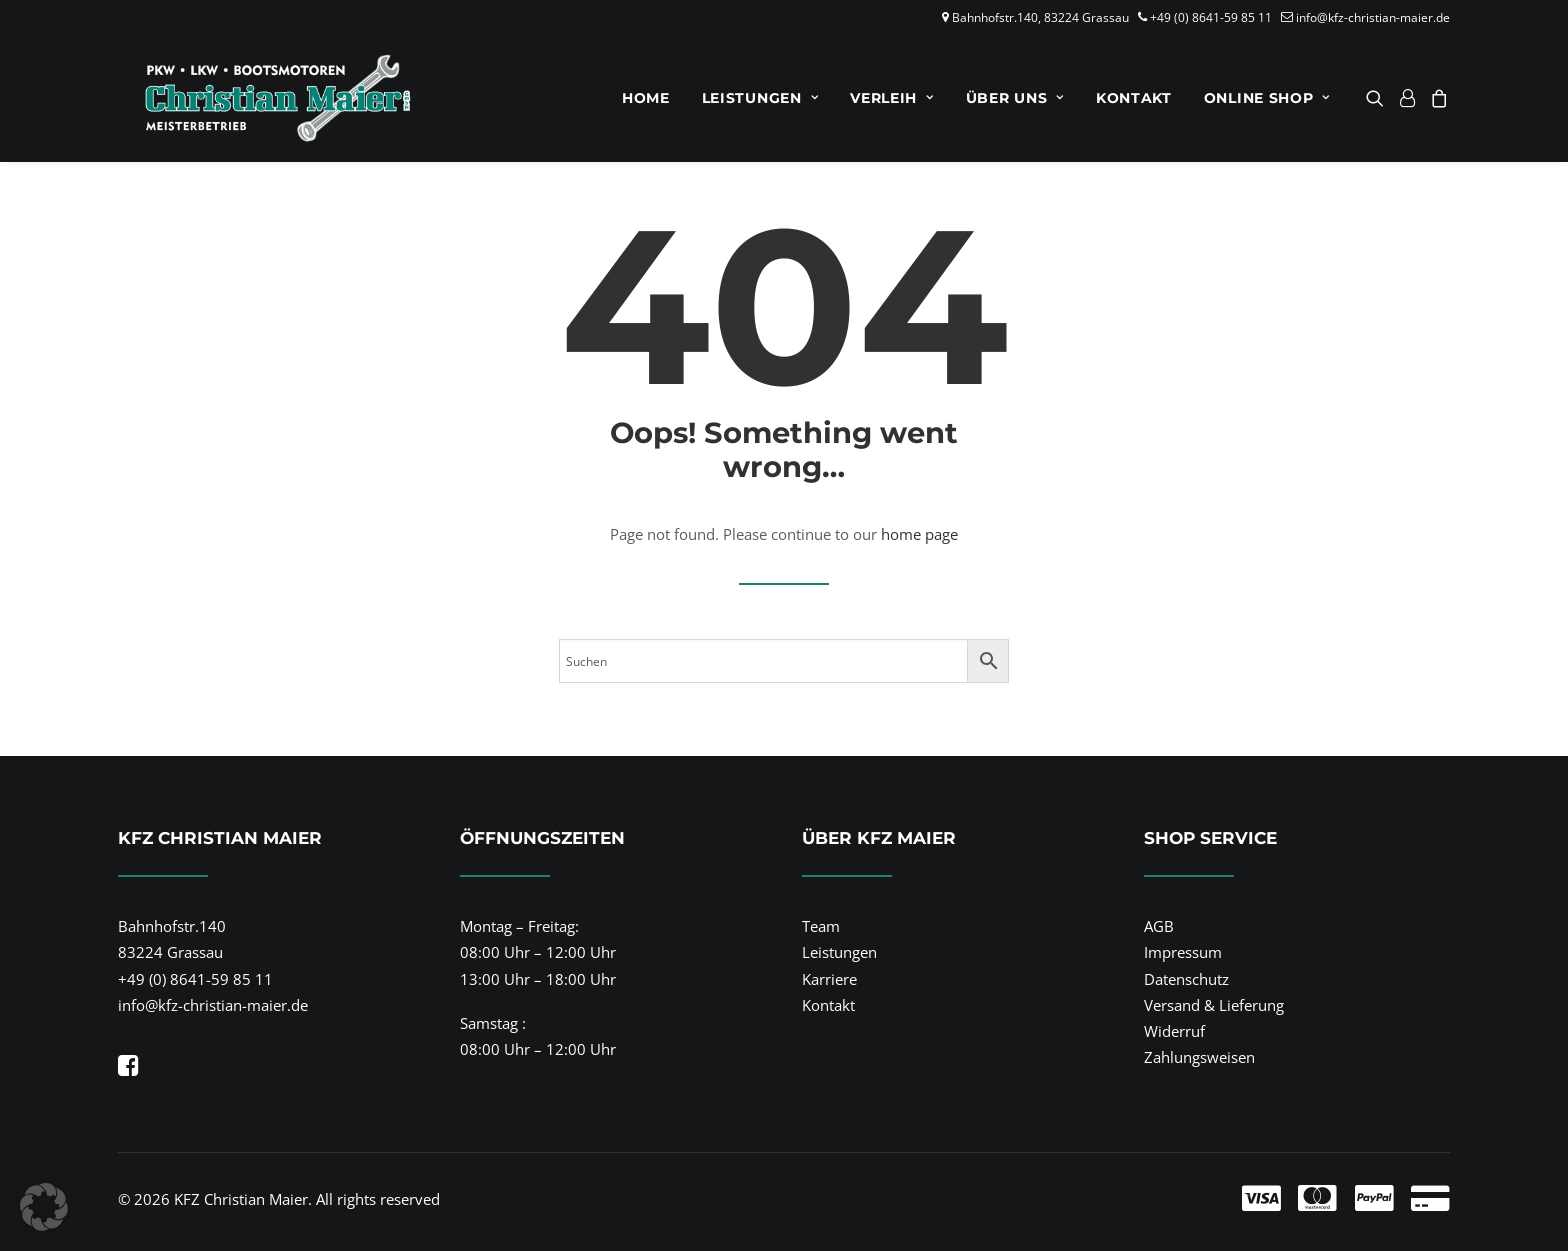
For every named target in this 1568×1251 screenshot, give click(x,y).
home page (919, 534)
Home (646, 98)
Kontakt (1134, 98)
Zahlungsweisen (1199, 1057)
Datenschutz (1186, 979)
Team (821, 926)
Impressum (1183, 952)
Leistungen (760, 98)
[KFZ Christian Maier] (255, 98)
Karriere (829, 979)
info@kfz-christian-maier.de (1373, 17)
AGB (1159, 926)
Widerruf (1174, 1031)
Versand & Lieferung (1214, 1005)
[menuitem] (646, 98)
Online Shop (1267, 98)
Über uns (1015, 98)
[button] (1378, 98)
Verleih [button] (891, 98)
